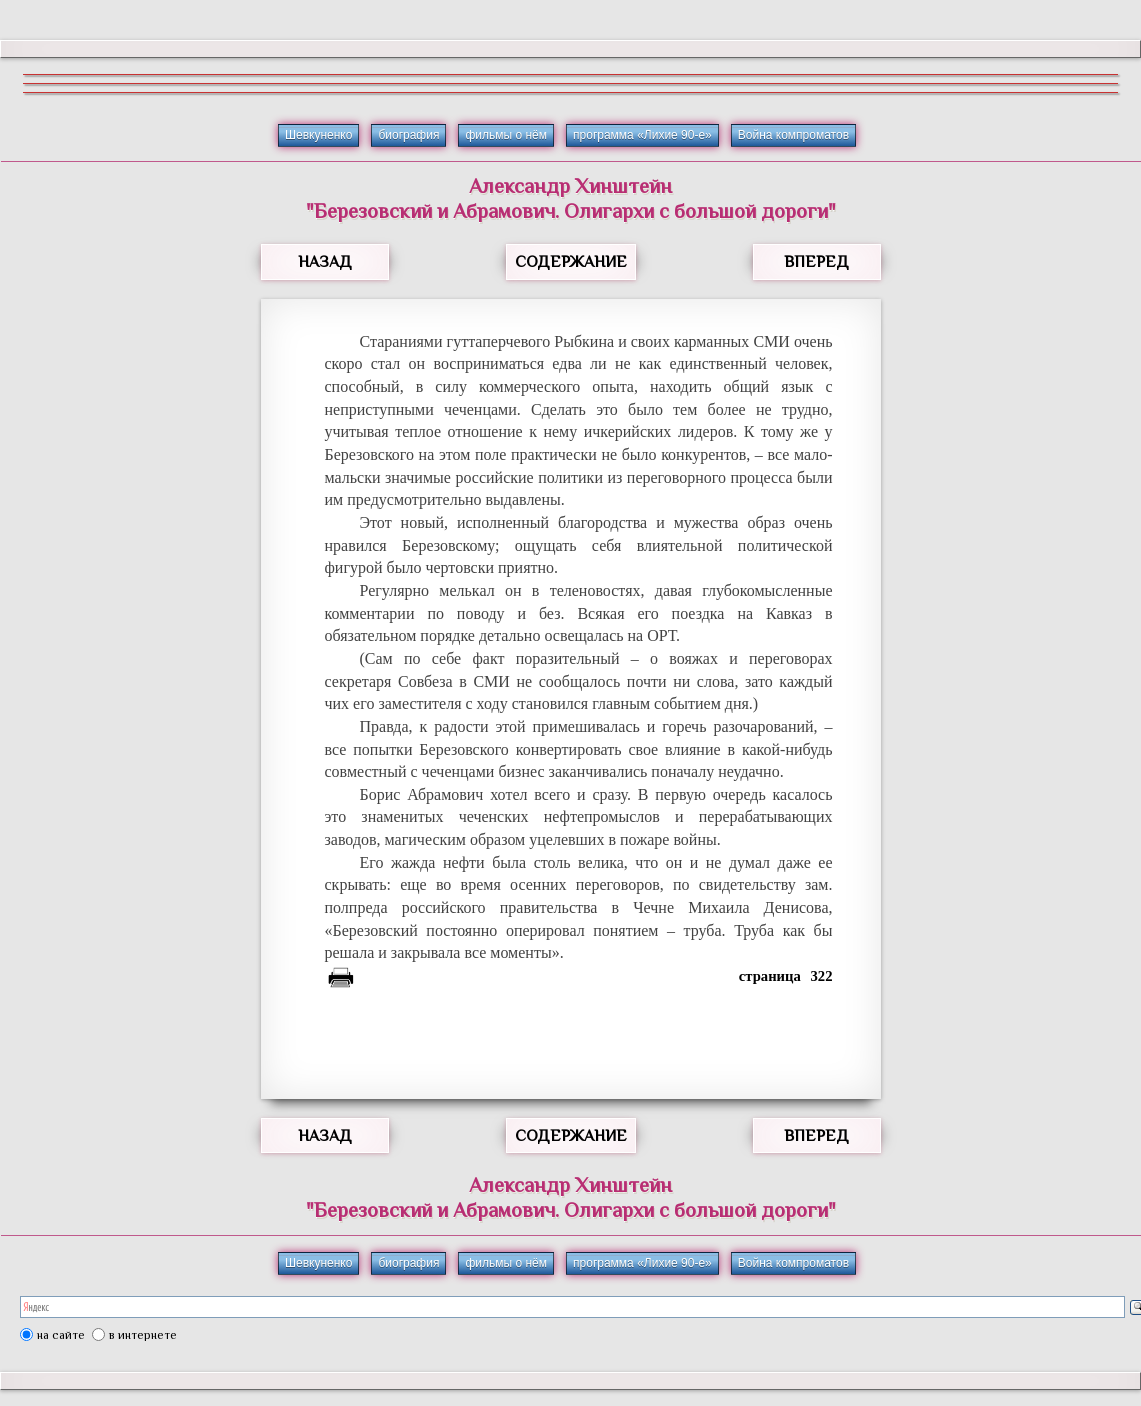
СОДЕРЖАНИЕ (571, 262)
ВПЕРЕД (816, 262)
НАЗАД (325, 262)
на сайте (61, 1335)
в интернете (143, 1335)
